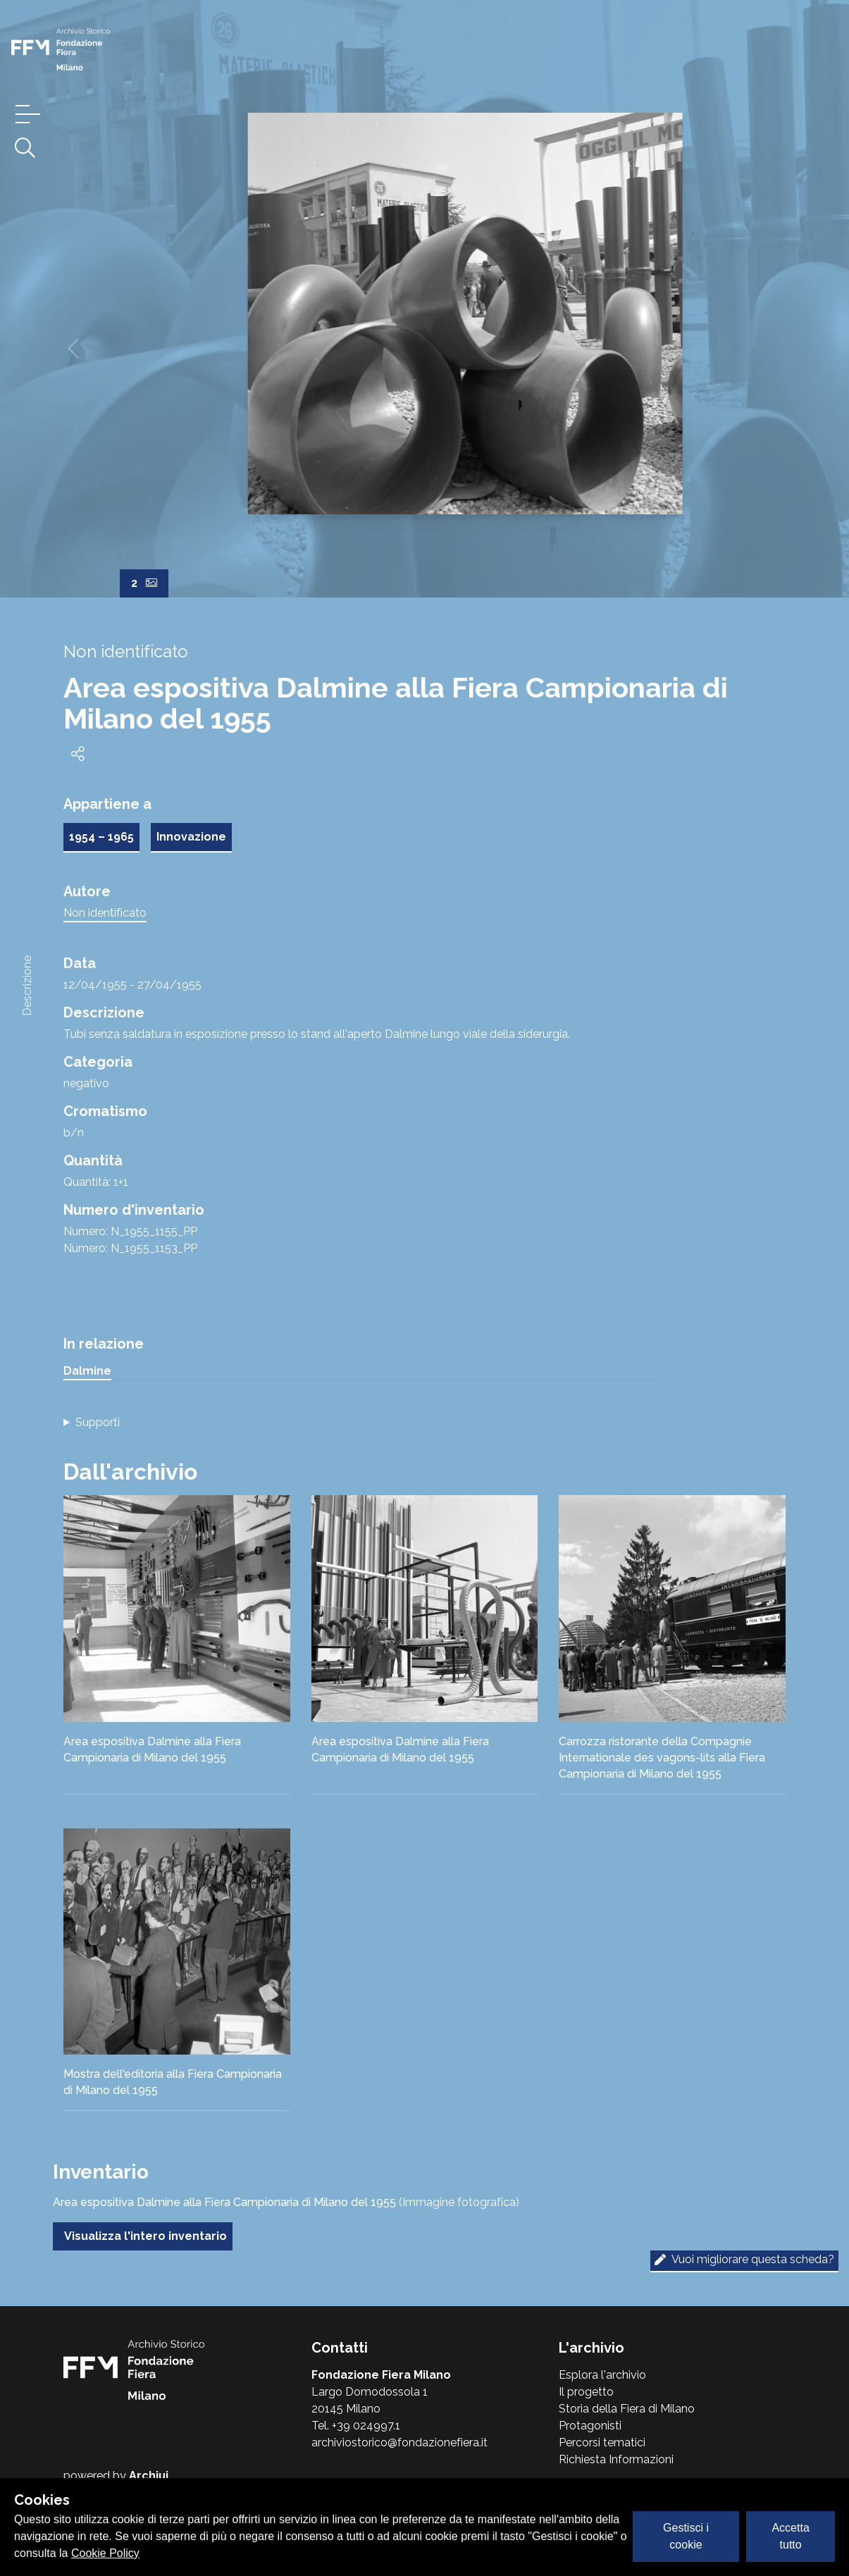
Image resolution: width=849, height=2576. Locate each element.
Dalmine (87, 1370)
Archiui (148, 2475)
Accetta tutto (790, 2536)
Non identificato (105, 912)
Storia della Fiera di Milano (627, 2408)
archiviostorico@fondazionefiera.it (399, 2442)
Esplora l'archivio (602, 2375)
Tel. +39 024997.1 (355, 2425)
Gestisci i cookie (686, 2536)
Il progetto (586, 2391)
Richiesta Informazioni (616, 2459)
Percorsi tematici (602, 2442)
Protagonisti (590, 2425)
